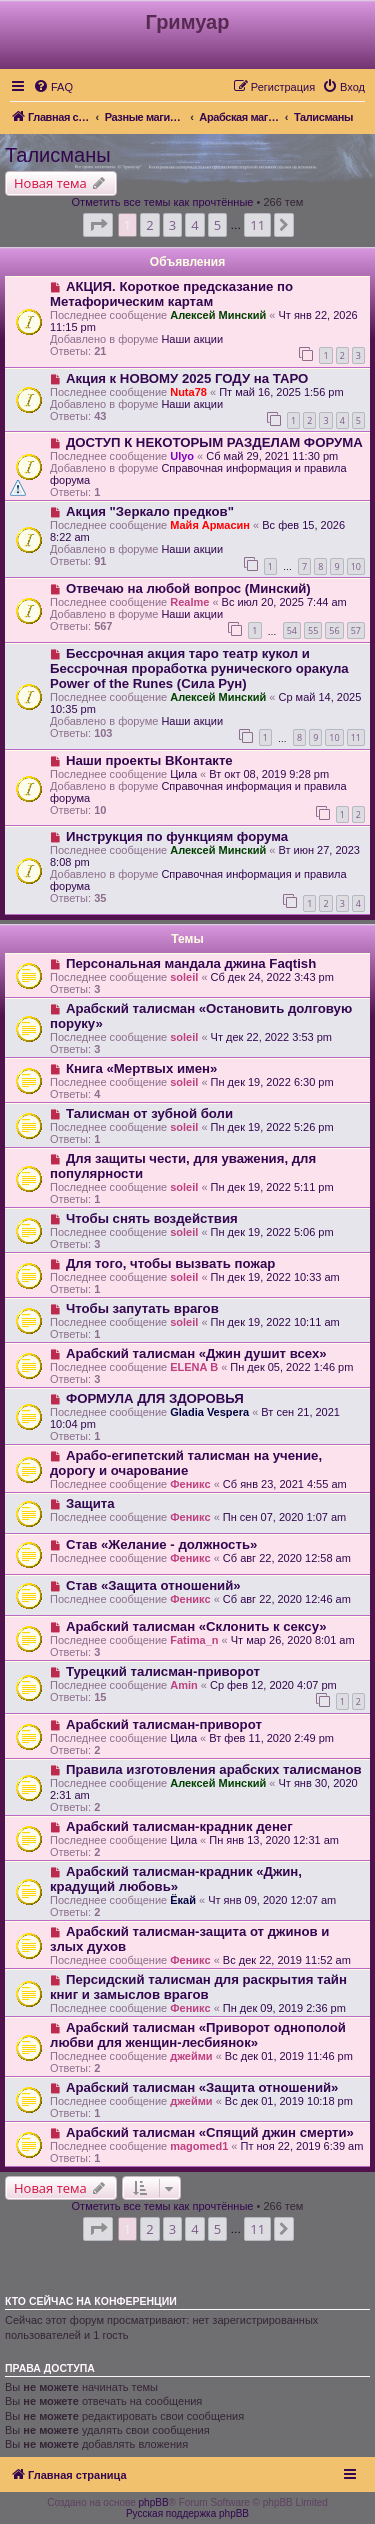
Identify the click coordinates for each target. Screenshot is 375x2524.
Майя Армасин (210, 525)
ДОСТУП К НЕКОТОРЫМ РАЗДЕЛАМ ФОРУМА (214, 442)
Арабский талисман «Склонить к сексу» (196, 1626)
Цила (183, 774)
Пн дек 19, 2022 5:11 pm (272, 1187)
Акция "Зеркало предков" (150, 511)
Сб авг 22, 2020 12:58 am (287, 1558)
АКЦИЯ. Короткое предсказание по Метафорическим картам (171, 294)
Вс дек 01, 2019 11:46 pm (289, 2056)
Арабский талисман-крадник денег (179, 1826)
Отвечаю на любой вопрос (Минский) (188, 588)
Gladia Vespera (209, 1412)
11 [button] (257, 225)
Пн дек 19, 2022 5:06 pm (272, 1232)
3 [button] (172, 225)
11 (356, 737)
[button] (98, 225)
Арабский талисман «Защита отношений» (202, 2087)
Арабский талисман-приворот (164, 1724)
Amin (184, 1685)
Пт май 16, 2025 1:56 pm (281, 392)
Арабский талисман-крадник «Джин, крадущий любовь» (176, 1879)
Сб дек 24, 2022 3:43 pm (272, 977)
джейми (191, 2056)
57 (356, 630)
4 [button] (194, 225)
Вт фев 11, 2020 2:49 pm (271, 1738)
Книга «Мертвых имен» (141, 1068)
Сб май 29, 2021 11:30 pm (272, 456)
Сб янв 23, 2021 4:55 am (285, 1484)
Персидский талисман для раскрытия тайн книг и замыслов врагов (198, 1987)
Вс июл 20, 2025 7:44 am (284, 602)
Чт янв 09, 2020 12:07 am (272, 1900)
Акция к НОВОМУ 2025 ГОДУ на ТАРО (187, 378)
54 (292, 630)
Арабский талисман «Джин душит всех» (196, 1353)
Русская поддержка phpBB (187, 2513)
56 (334, 630)
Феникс (190, 1484)
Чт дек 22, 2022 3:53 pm (271, 1037)
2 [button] (149, 225)
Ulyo (182, 456)
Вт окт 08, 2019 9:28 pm (269, 774)
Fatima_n (194, 1640)
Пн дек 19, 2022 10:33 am (275, 1277)
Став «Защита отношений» (153, 1585)
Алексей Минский (218, 315)
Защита (90, 1503)
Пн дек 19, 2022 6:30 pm (272, 1082)
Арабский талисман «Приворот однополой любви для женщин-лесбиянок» (198, 2035)
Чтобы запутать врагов (142, 1308)
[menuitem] (53, 87)
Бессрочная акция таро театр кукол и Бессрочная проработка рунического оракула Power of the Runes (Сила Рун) (199, 668)
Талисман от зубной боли (149, 1113)
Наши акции (192, 339)
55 (313, 630)
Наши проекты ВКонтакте (149, 760)
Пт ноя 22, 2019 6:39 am (302, 2146)
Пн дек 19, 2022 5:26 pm (272, 1127)
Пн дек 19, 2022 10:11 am (275, 1322)
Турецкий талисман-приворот (163, 1671)
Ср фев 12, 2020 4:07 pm (273, 1685)
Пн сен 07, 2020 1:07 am (284, 1517)
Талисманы (58, 155)
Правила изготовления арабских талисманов (214, 1769)
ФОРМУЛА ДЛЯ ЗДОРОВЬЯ (155, 1398)
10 (356, 566)
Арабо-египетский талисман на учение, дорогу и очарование (186, 1463)
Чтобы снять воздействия (152, 1218)
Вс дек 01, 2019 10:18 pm (289, 2101)
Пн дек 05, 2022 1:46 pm (291, 1367)
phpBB (154, 2502)
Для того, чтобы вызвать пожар (170, 1263)
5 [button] (217, 225)
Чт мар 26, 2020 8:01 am (293, 1640)
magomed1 (199, 2146)
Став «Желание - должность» (161, 1544)
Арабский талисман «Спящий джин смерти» (210, 2132)
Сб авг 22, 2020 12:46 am (287, 1599)
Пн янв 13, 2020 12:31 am (274, 1840)
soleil (184, 977)
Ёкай (183, 1900)
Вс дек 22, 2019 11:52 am (287, 1960)
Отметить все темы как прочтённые (163, 202)
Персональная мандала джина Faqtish (191, 963)
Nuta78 (188, 392)
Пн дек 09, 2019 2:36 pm (284, 2008)
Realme (189, 602)
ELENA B (194, 1367)
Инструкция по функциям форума (177, 836)
